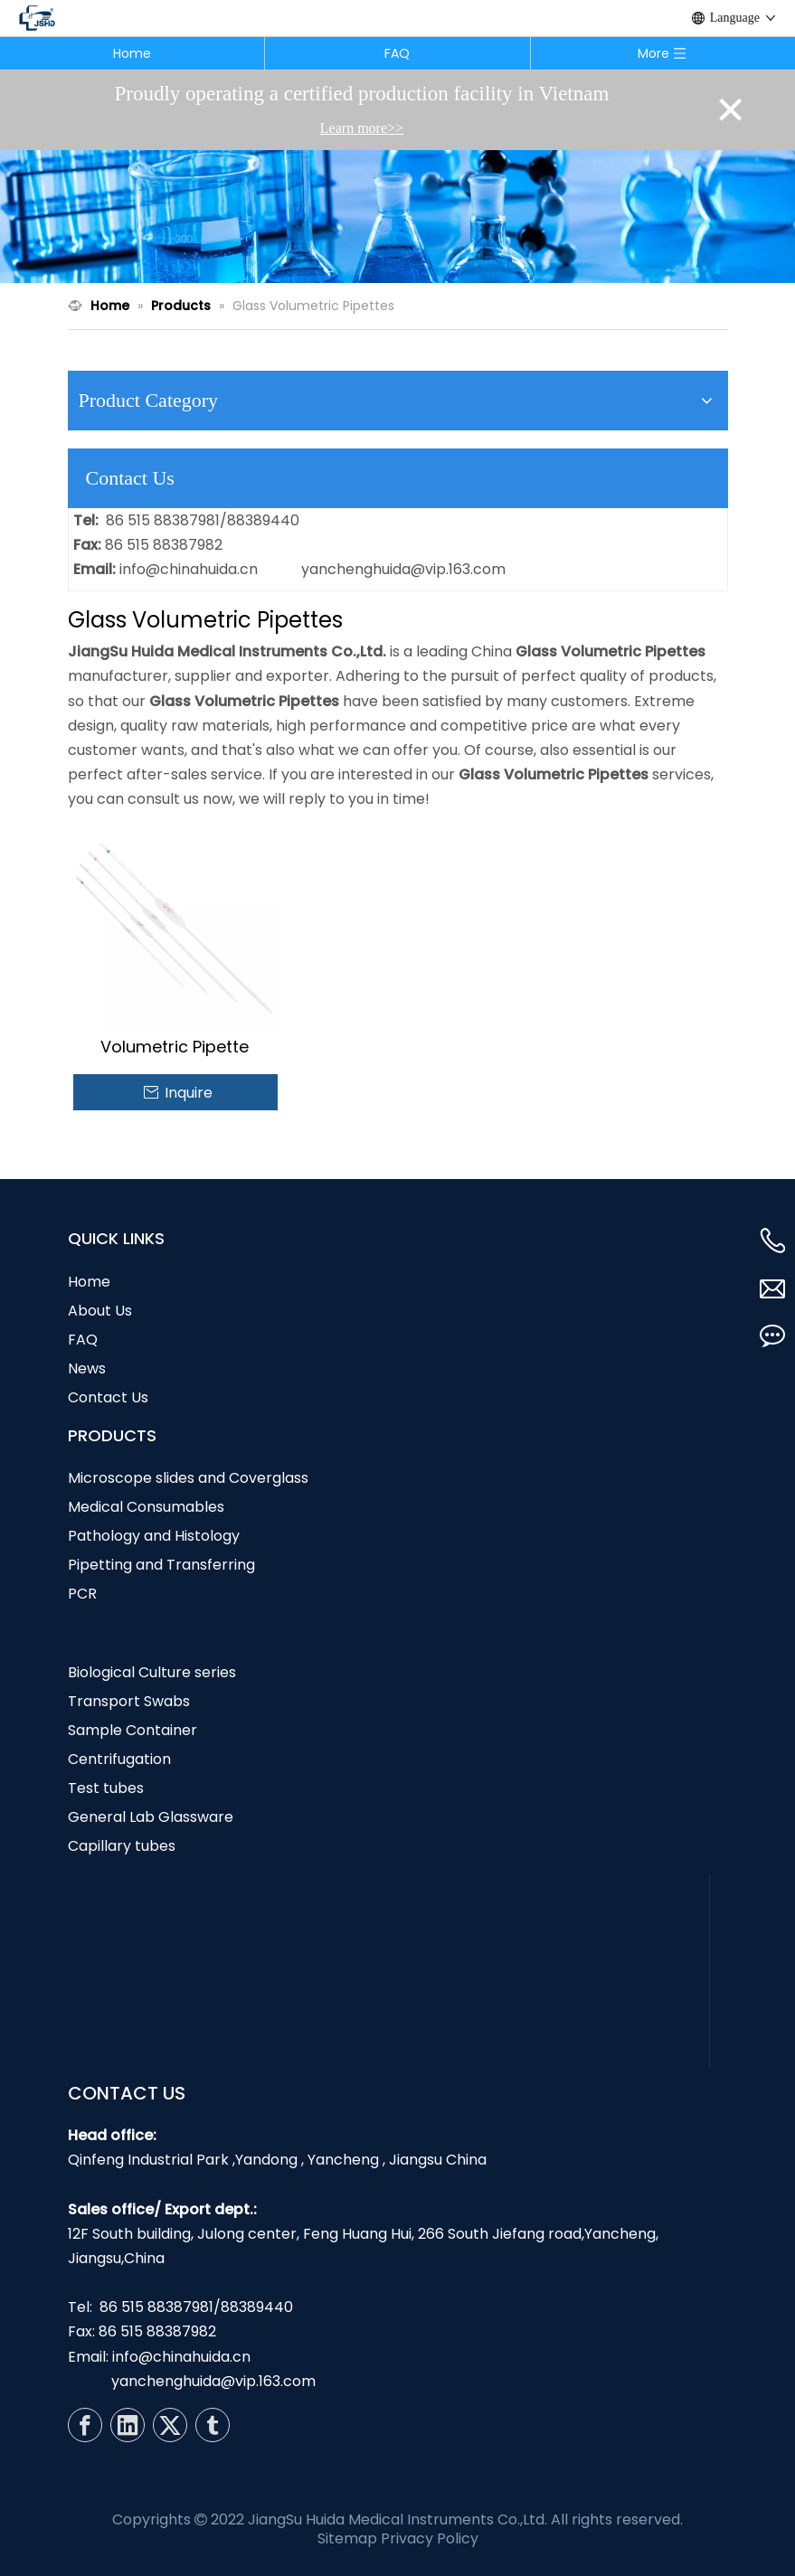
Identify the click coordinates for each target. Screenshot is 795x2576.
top (757, 2498)
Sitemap (347, 2538)
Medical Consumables (146, 1506)
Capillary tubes (121, 1845)
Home (132, 53)
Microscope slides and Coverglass (188, 1477)
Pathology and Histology (154, 1535)
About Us (100, 1310)
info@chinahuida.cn (188, 569)
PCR (82, 1593)
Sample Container (132, 1730)
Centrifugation (119, 1759)
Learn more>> (361, 128)
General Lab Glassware (150, 1817)
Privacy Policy (429, 2538)
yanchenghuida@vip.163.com (403, 569)
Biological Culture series (152, 1672)
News (87, 1368)
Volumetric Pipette (174, 1047)
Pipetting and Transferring (161, 1564)
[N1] (397, 216)
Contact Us (108, 1397)
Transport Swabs (129, 1701)
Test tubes (106, 1788)
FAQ (397, 53)
